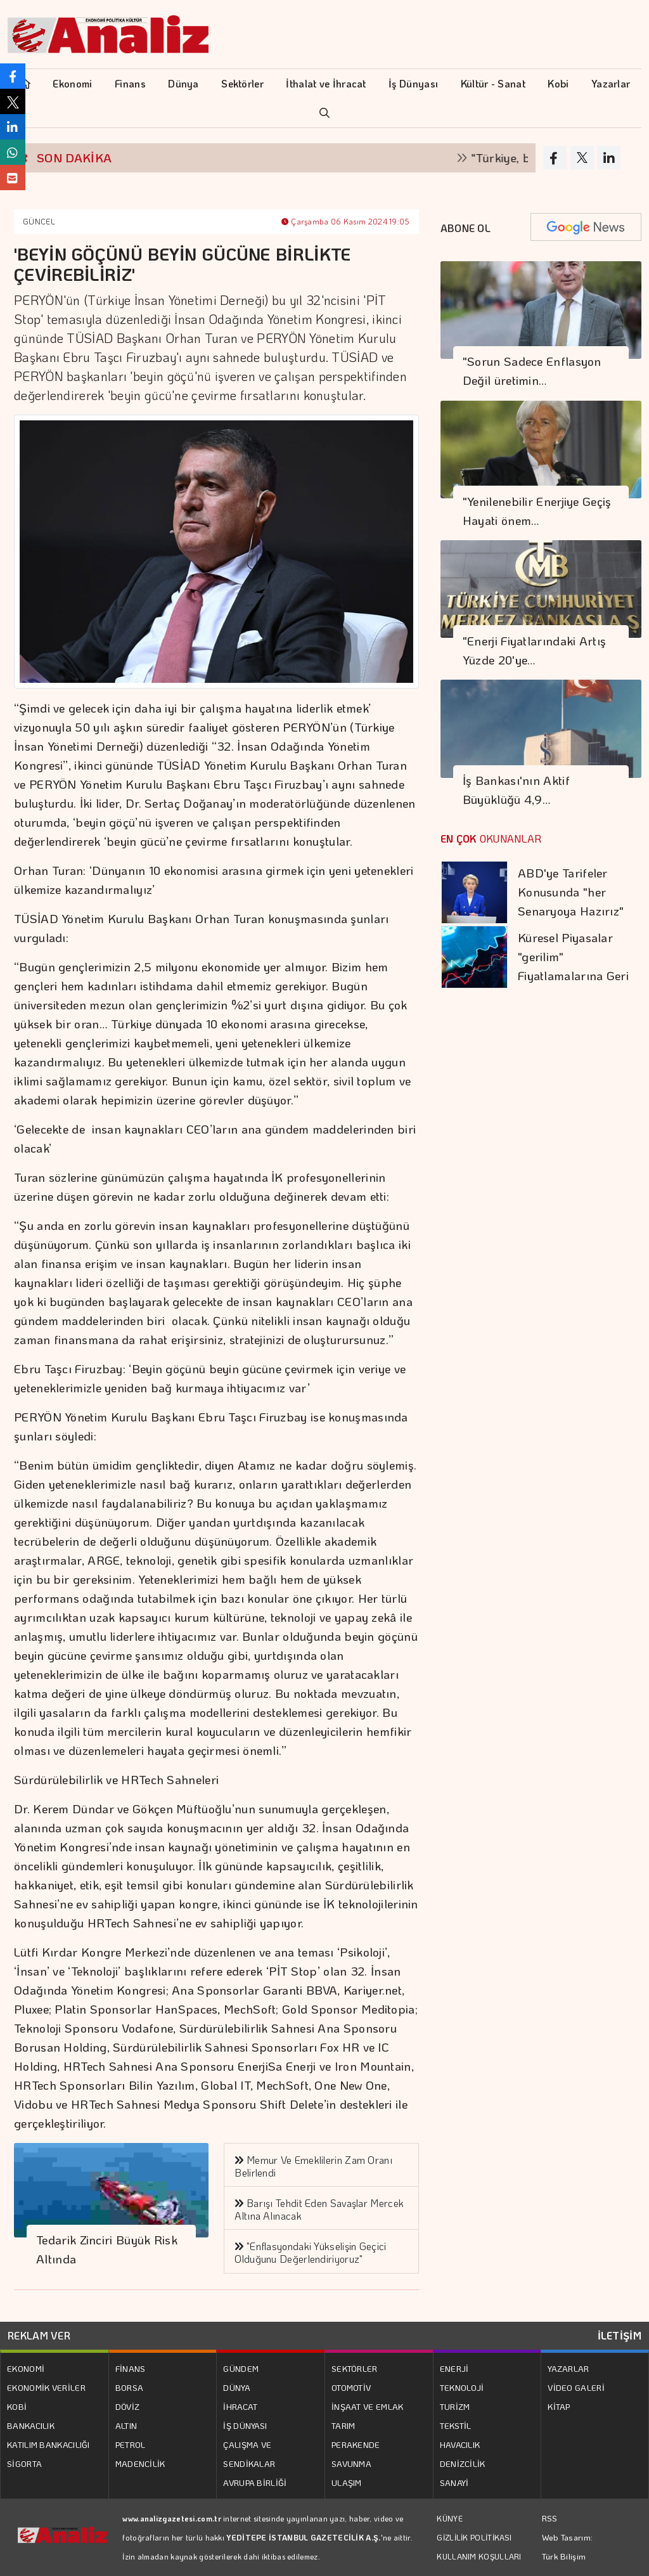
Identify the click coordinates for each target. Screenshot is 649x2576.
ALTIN (126, 2425)
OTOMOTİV (351, 2387)
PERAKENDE (355, 2444)
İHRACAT (240, 2406)
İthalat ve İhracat (326, 83)
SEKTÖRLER (354, 2368)
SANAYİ (454, 2482)
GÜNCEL (39, 221)
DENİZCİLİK (462, 2463)
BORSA (129, 2387)
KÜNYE (450, 2518)
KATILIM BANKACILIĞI (48, 2444)
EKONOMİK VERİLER (46, 2387)
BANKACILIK (31, 2425)
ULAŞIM (346, 2482)
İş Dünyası (413, 83)
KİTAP (559, 2406)
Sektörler (242, 83)
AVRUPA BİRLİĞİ (254, 2482)
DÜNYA (236, 2387)
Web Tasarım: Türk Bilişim (567, 2546)
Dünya (183, 83)
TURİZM (455, 2406)
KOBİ (17, 2406)
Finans (130, 83)
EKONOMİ (25, 2368)
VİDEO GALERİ (576, 2387)
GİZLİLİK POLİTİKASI (474, 2537)
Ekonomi (72, 83)
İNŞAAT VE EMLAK (367, 2406)
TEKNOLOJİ (462, 2387)
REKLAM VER (39, 2335)
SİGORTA (24, 2463)
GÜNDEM (241, 2368)
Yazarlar (610, 83)
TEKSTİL (456, 2425)
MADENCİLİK (140, 2463)
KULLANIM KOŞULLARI (479, 2556)
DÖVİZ (127, 2406)
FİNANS (130, 2368)
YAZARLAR (568, 2368)
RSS (550, 2518)
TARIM (343, 2425)
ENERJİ (454, 2368)
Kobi (558, 83)
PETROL (130, 2444)
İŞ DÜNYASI (245, 2425)
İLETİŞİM (619, 2335)
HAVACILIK (460, 2444)
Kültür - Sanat (493, 83)
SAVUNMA (351, 2463)
